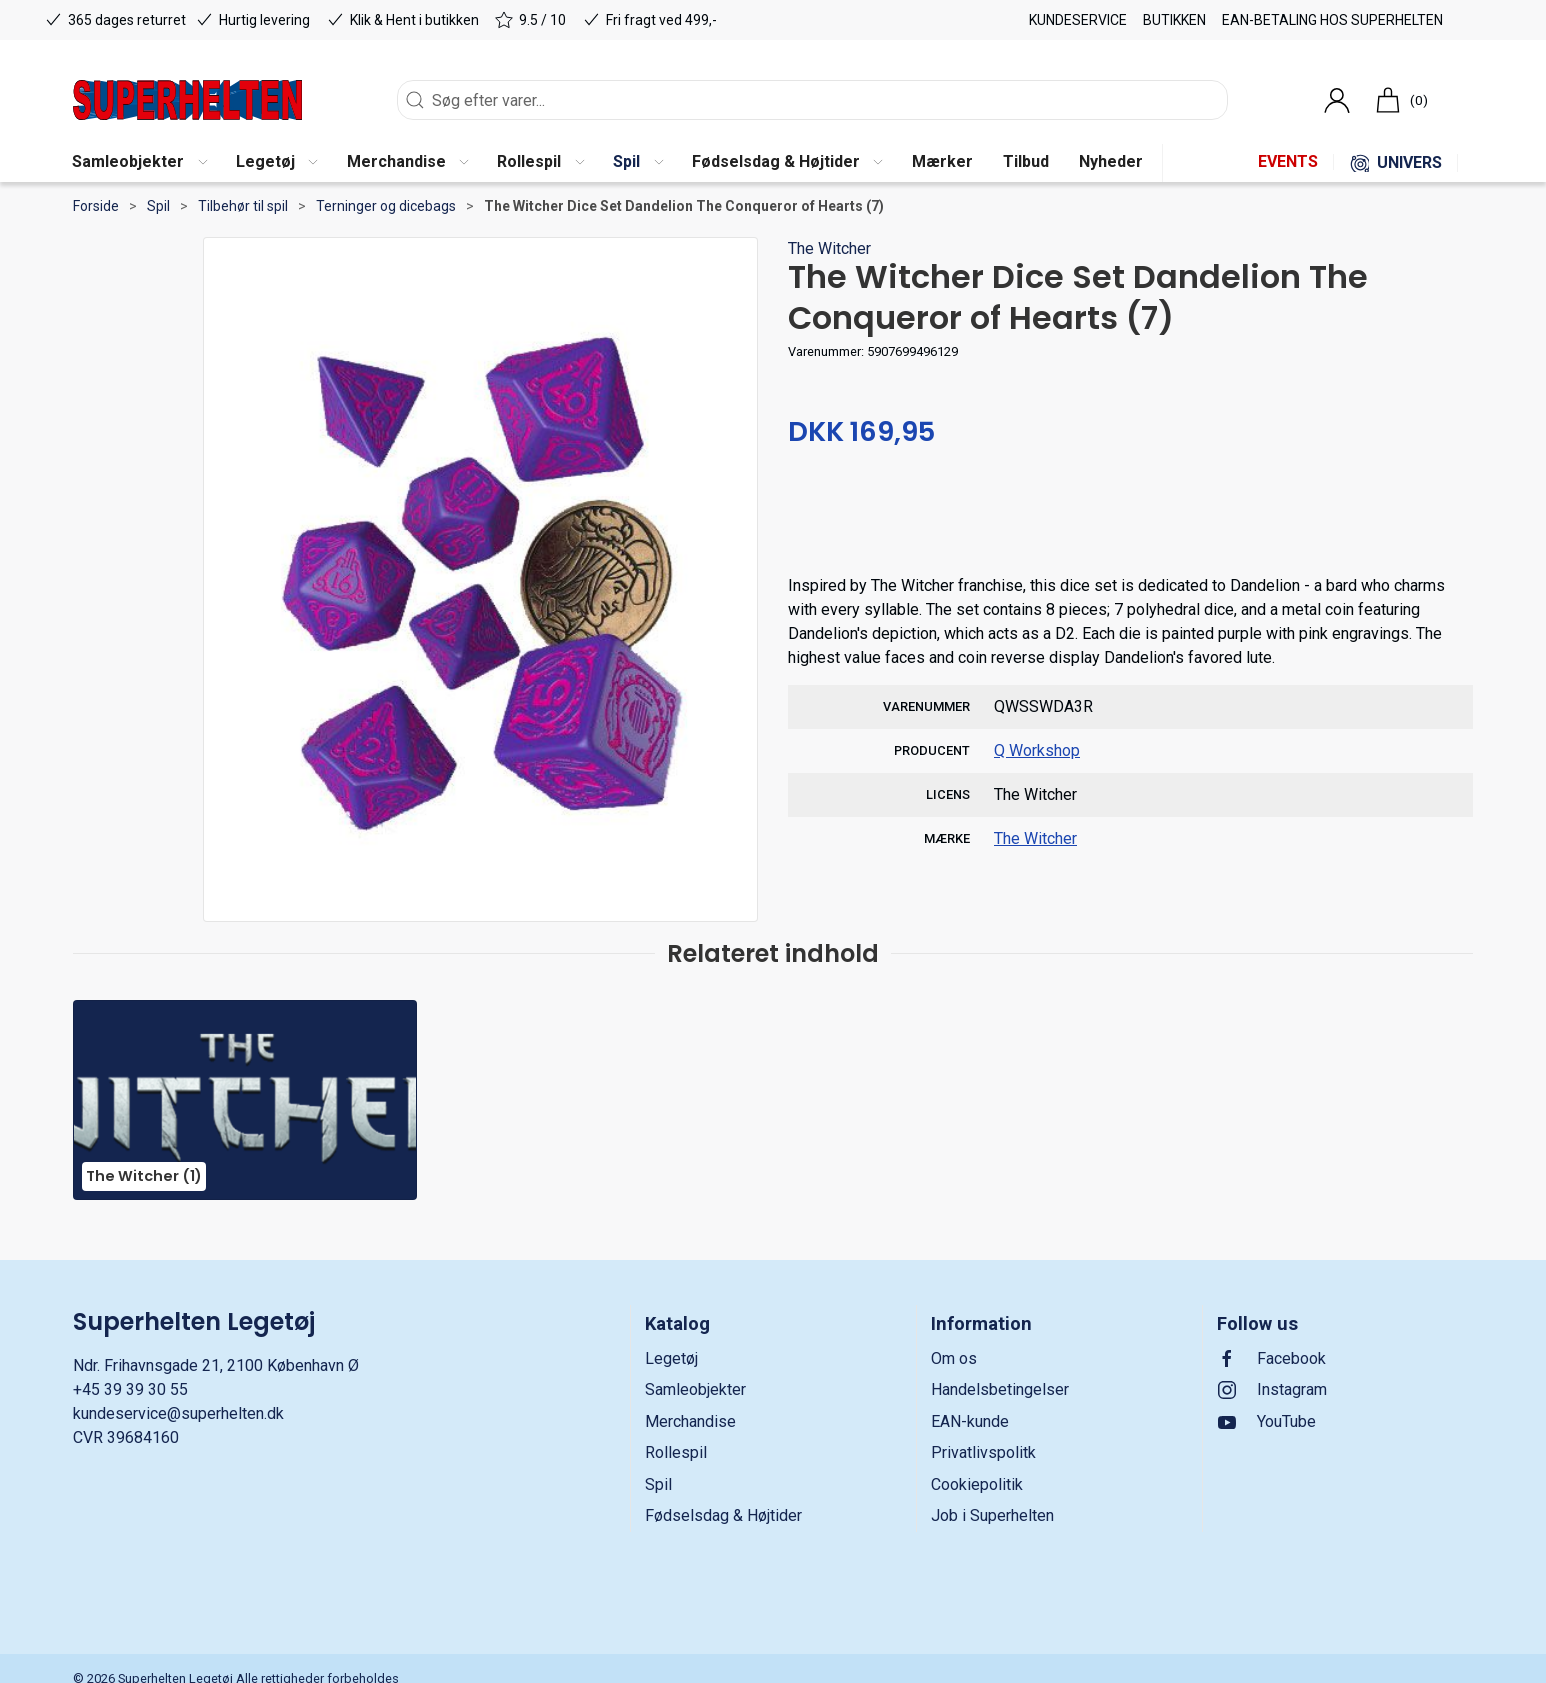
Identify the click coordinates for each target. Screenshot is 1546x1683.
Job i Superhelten (992, 1515)
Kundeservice (1078, 20)
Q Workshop (1037, 750)
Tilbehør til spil (243, 206)
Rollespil (676, 1452)
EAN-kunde (970, 1421)
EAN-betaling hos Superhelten (1332, 20)
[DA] (187, 100)
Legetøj (671, 1358)
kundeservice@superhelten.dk (178, 1413)
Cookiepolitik (977, 1484)
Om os (954, 1358)
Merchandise (690, 1421)
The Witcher (829, 248)
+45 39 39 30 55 (130, 1389)
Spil (158, 206)
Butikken (1174, 20)
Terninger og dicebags (386, 206)
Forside (96, 206)
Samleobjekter (695, 1389)
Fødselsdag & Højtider (723, 1515)
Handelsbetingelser (1000, 1389)
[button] (139, 163)
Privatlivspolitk (983, 1452)
